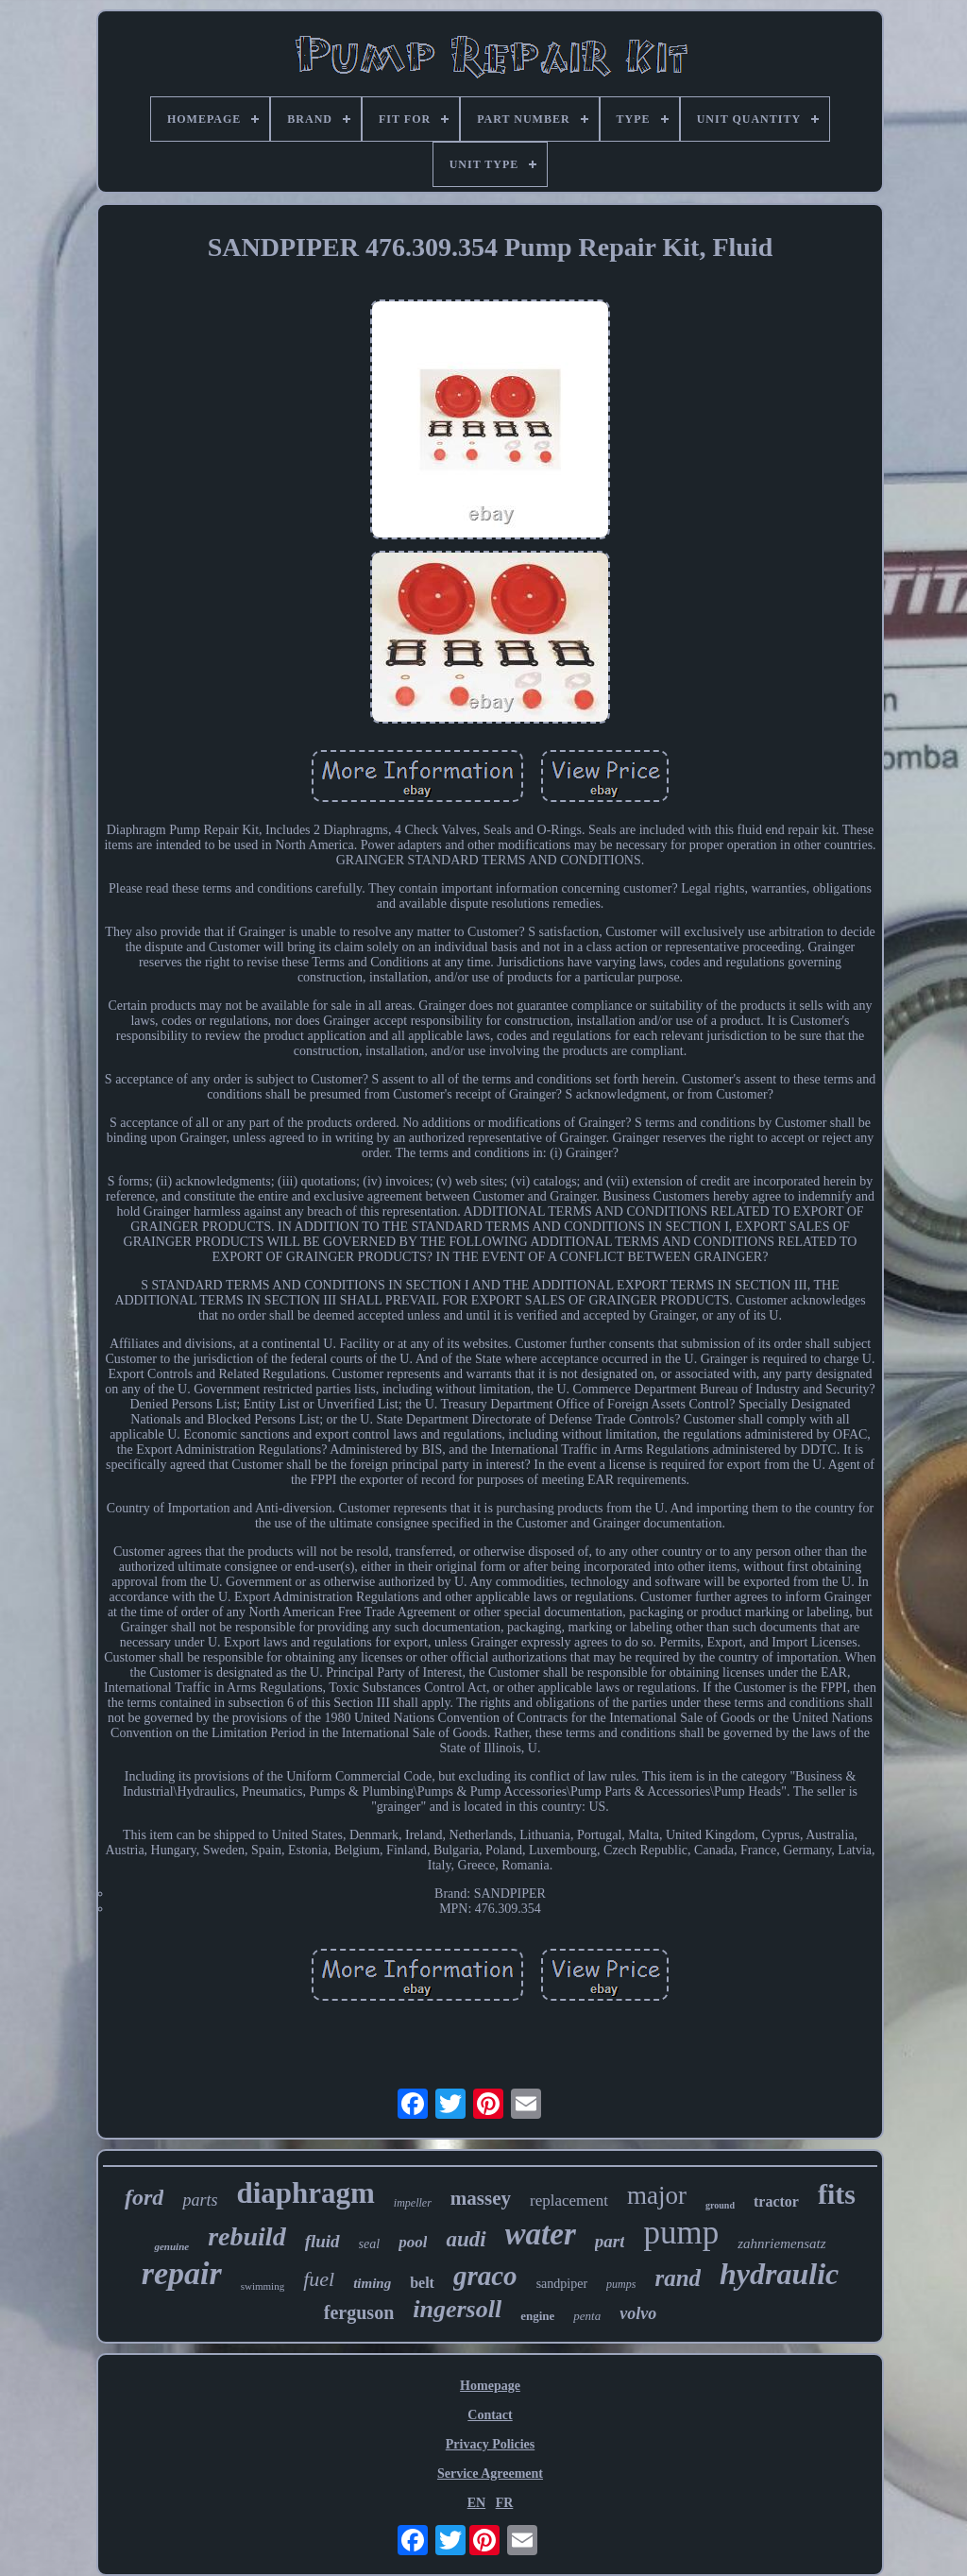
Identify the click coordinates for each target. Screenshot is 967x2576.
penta (587, 2316)
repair (182, 2273)
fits (837, 2193)
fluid (322, 2241)
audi (465, 2239)
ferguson (359, 2312)
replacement (569, 2200)
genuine (171, 2246)
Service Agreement (490, 2473)
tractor (776, 2201)
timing (372, 2283)
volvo (637, 2313)
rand (677, 2278)
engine (537, 2316)
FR (505, 2503)
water (540, 2234)
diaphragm (305, 2192)
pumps (621, 2284)
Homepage (490, 2386)
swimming (262, 2286)
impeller (413, 2202)
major (657, 2195)
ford (144, 2197)
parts (199, 2200)
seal (370, 2244)
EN (476, 2503)
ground (720, 2205)
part (610, 2241)
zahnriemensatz (781, 2243)
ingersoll (457, 2309)
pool (413, 2242)
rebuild (246, 2236)
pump (681, 2232)
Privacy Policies (490, 2444)
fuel (318, 2279)
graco (485, 2275)
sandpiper (561, 2284)
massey (480, 2198)
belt (422, 2283)
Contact (489, 2415)
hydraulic (779, 2274)
